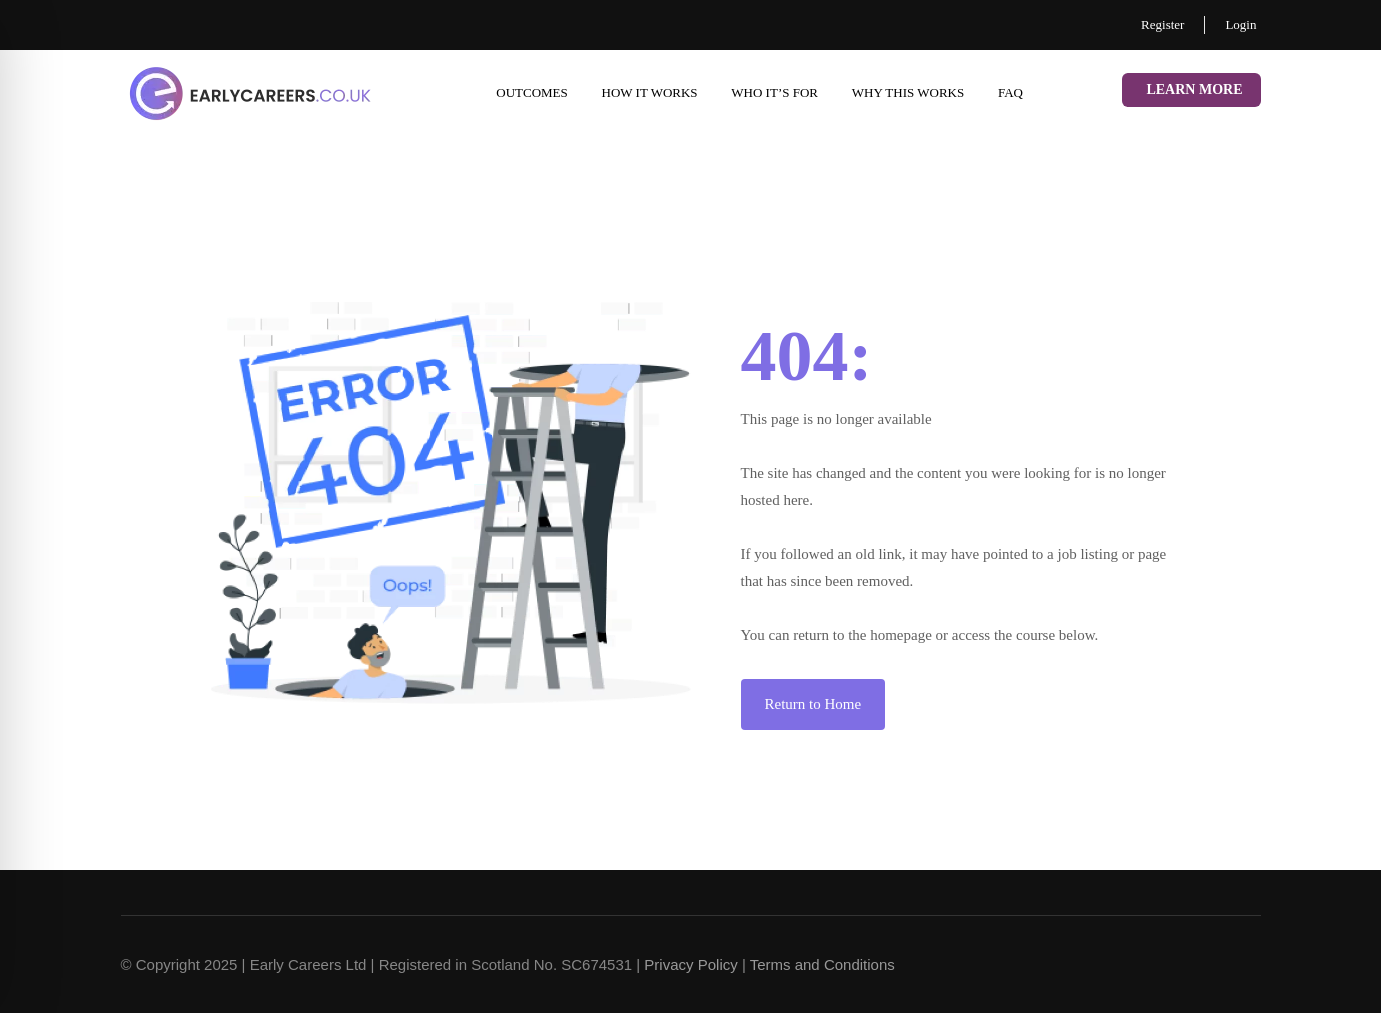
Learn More (1194, 89)
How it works (650, 92)
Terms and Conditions (822, 964)
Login (1240, 24)
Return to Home (813, 704)
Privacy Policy (690, 964)
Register (1162, 24)
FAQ (1010, 92)
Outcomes (532, 92)
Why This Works (908, 92)
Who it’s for (774, 92)
